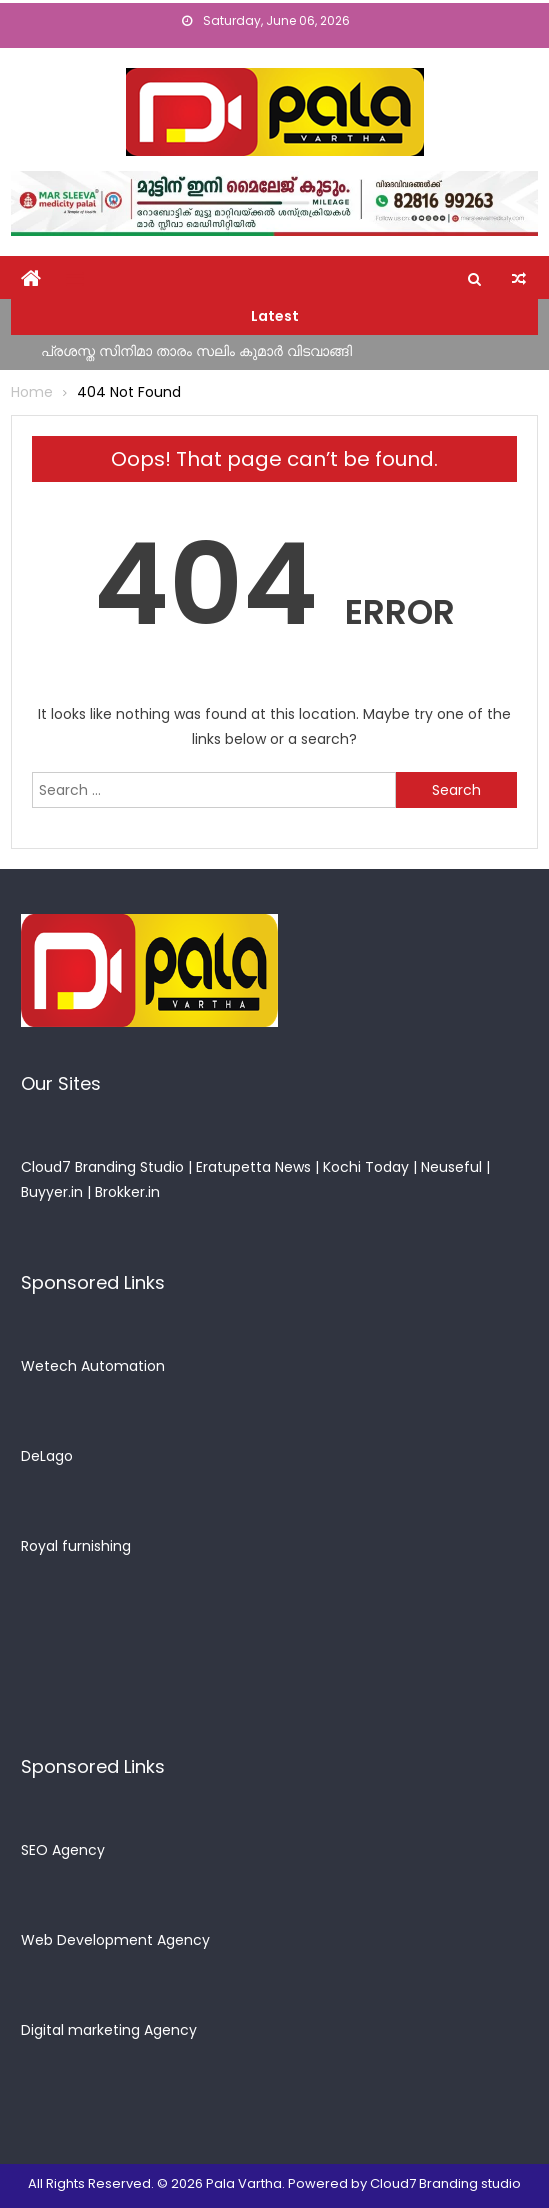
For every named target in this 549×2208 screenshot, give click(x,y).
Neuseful (451, 1167)
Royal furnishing (76, 1546)
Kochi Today (366, 1167)
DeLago (47, 1456)
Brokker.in (127, 1192)
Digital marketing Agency (109, 2030)
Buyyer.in (52, 1192)
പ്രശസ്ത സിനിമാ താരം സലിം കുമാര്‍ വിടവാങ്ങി (196, 351)
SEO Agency (63, 1850)
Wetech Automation (93, 1366)
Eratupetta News (253, 1167)
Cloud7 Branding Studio (102, 1167)
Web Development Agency (115, 1940)
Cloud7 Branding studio (445, 2183)
